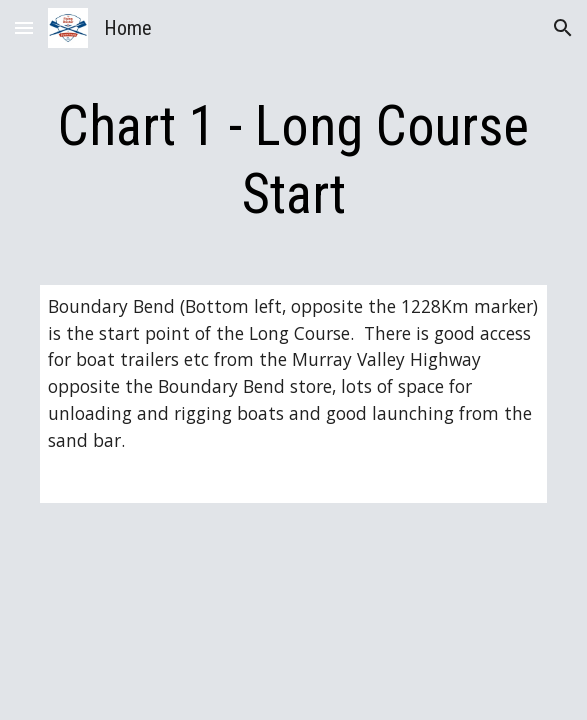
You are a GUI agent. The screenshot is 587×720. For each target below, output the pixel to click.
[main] (293, 160)
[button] (24, 27)
